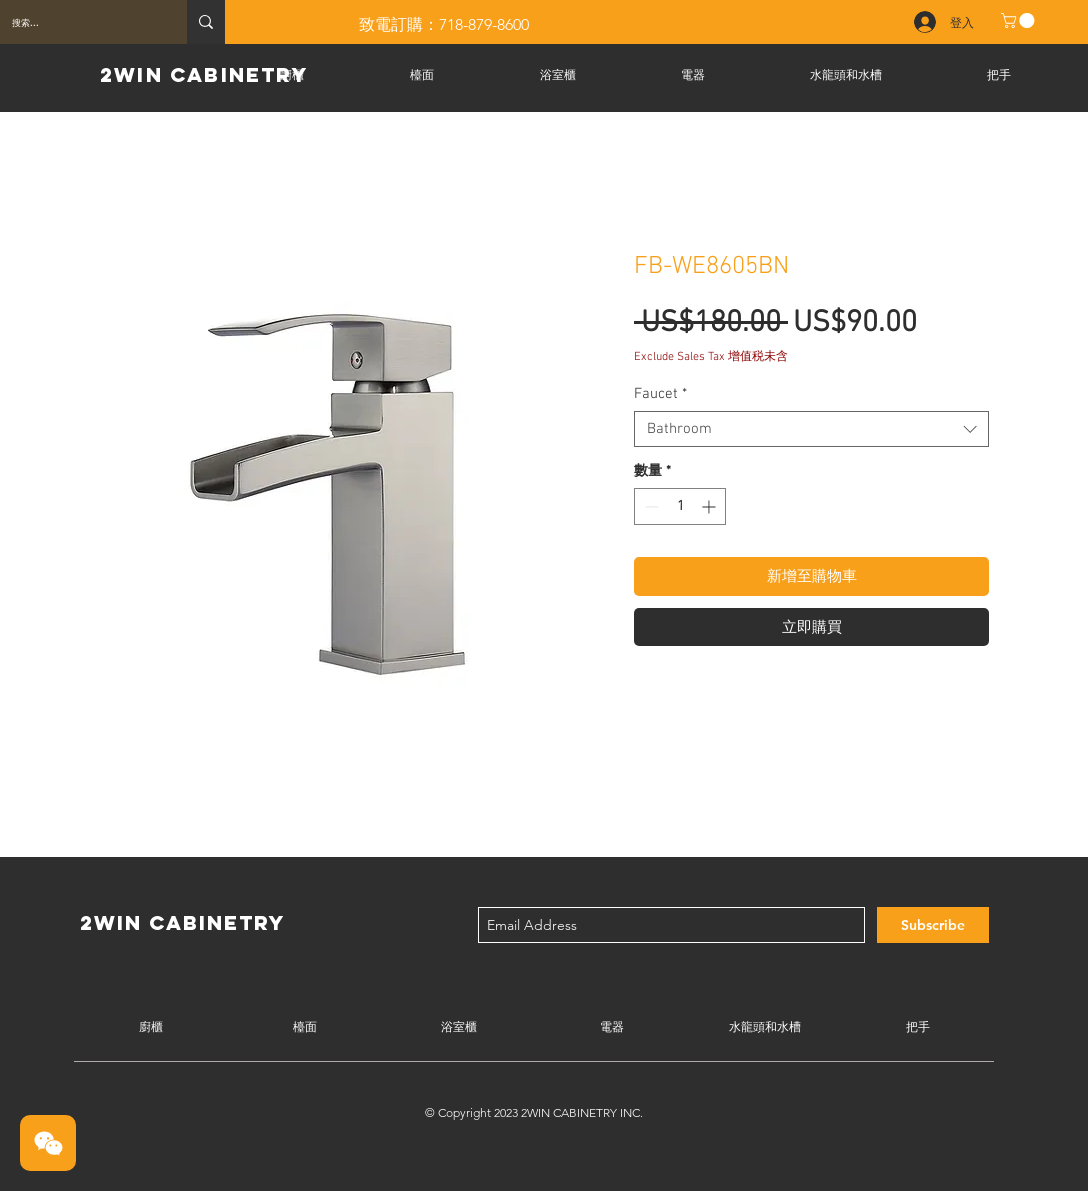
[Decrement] (649, 506)
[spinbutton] (680, 506)
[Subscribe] (933, 925)
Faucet (660, 394)
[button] (1019, 20)
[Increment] (710, 506)
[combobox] (811, 429)
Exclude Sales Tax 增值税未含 (711, 357)
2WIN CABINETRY (204, 74)
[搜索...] (78, 22)
